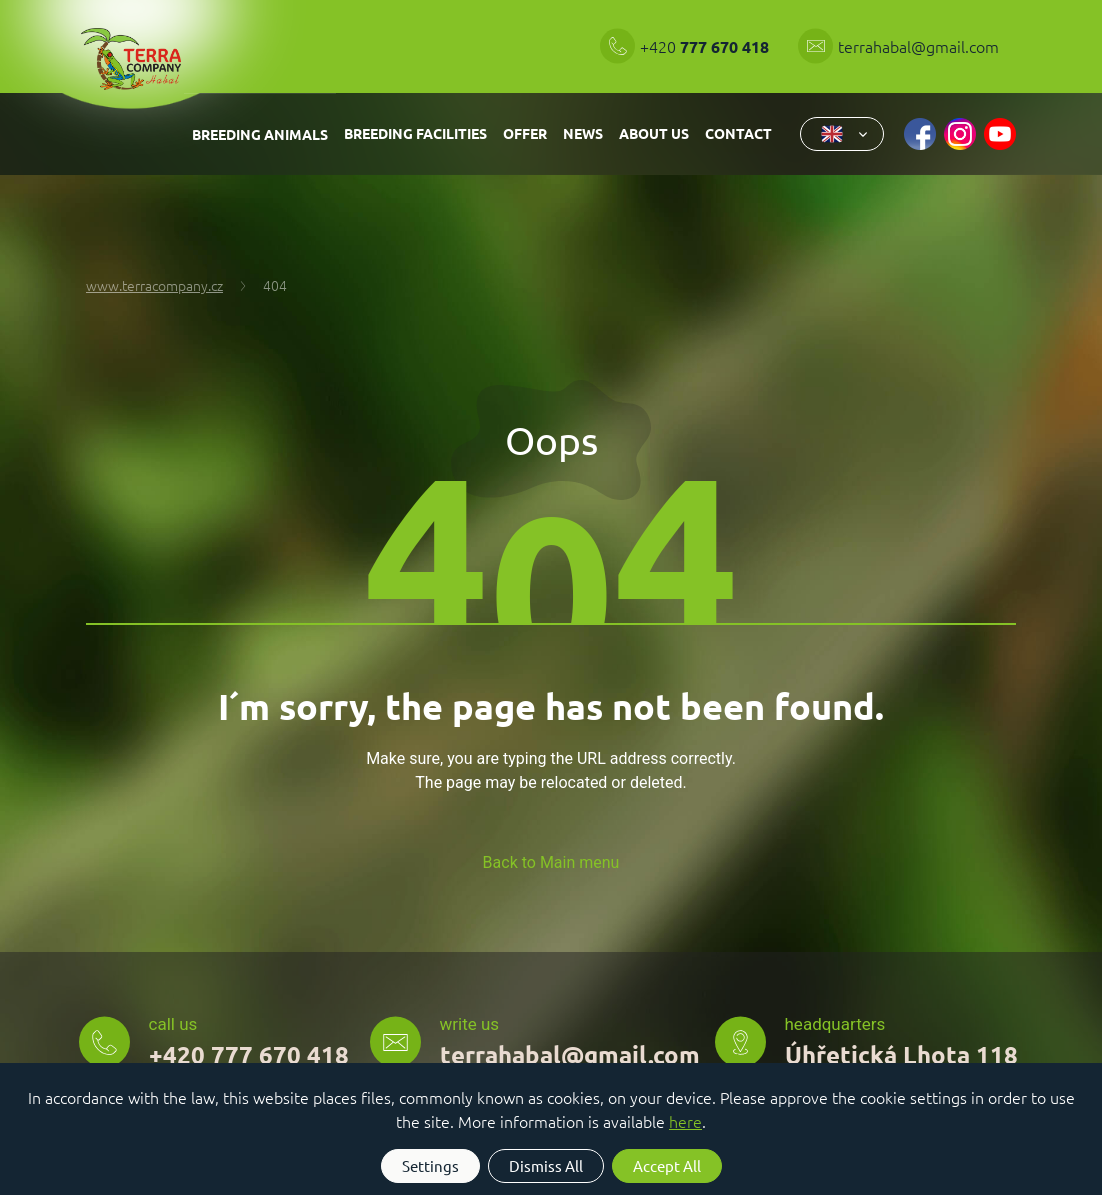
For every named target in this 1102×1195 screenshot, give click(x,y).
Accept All (667, 1165)
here (685, 1121)
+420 (706, 46)
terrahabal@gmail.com (918, 46)
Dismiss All (546, 1165)
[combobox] (842, 134)
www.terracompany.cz (154, 285)
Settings (430, 1165)
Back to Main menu (551, 862)
